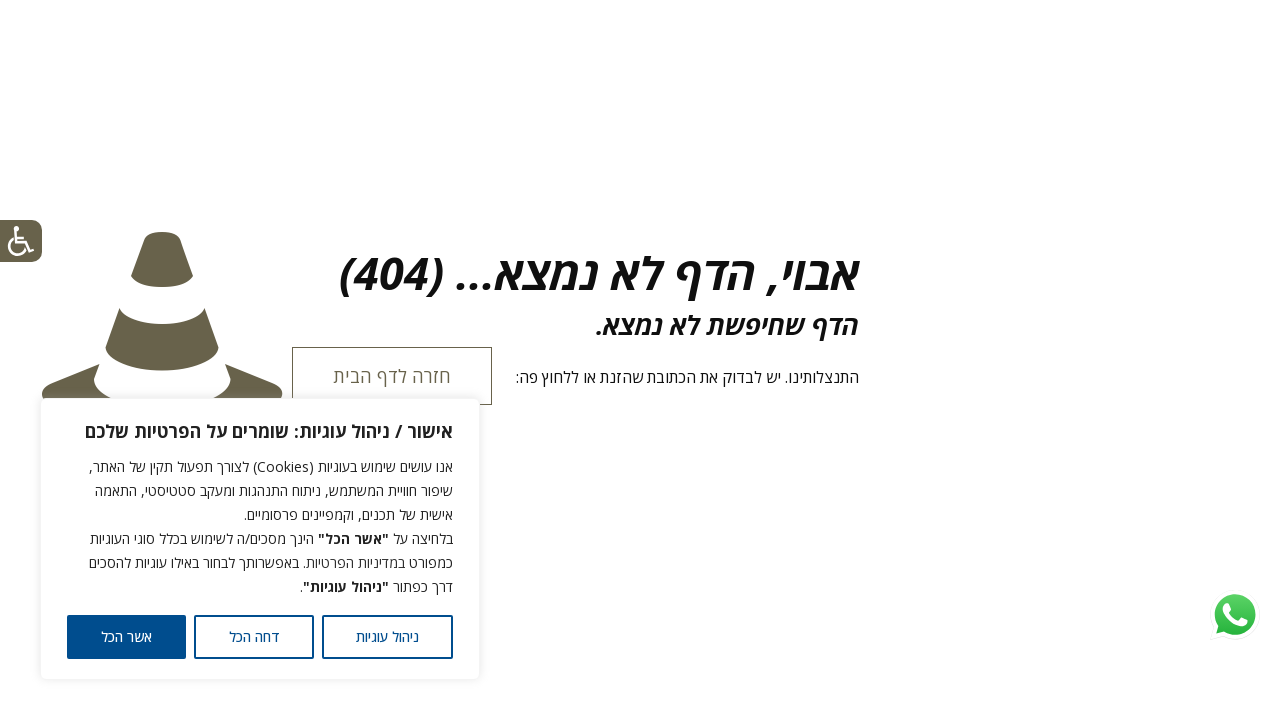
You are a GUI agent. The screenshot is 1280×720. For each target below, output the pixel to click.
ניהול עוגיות (387, 636)
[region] (260, 539)
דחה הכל (254, 636)
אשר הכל (126, 636)
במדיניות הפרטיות (355, 562)
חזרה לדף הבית (392, 376)
